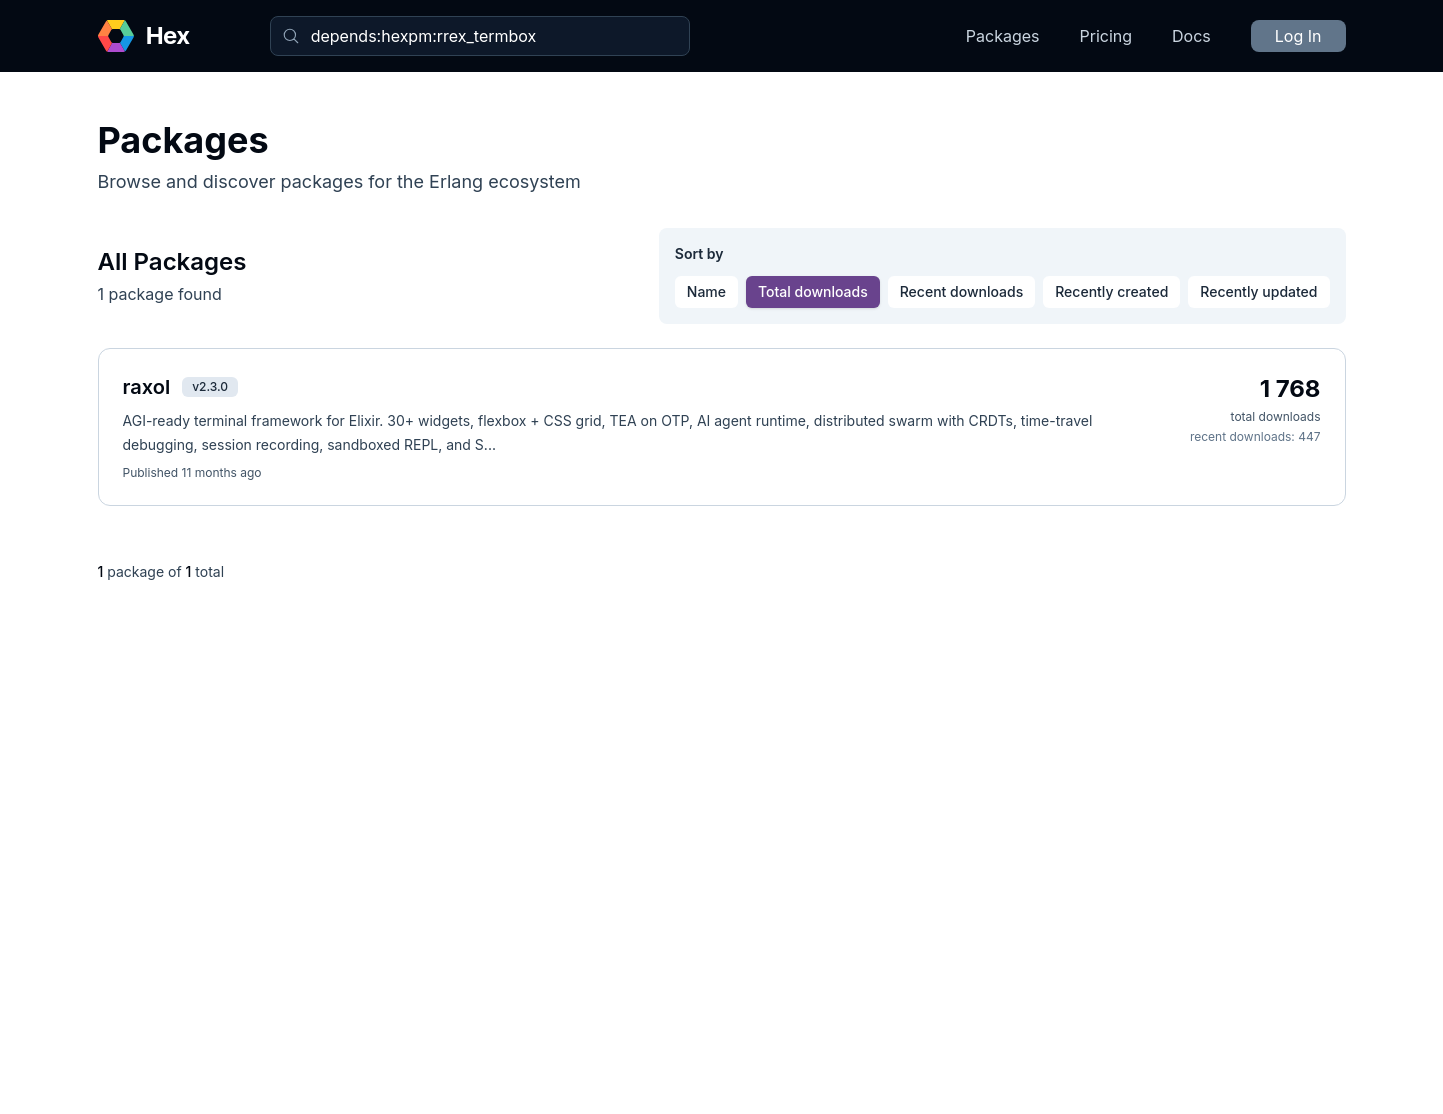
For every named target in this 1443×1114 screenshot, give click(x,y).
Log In (1298, 36)
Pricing (1106, 36)
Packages (1003, 36)
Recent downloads (962, 291)
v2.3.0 (210, 386)
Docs (1191, 36)
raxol (147, 387)
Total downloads (813, 291)
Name (706, 291)
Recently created (1111, 291)
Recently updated (1258, 291)
